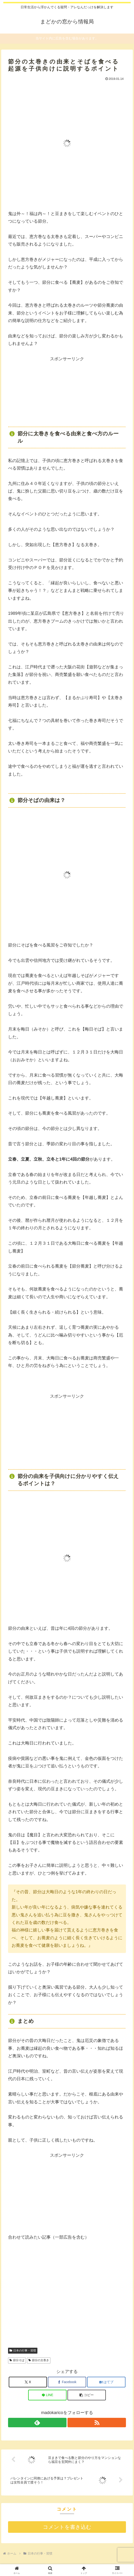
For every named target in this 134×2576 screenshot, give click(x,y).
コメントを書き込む (67, 2527)
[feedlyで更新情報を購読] (37, 2422)
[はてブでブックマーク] (106, 2382)
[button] (86, 2395)
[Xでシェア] (28, 2382)
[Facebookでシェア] (67, 2382)
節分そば (16, 2360)
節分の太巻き (38, 2360)
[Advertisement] (67, 392)
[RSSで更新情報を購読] (96, 2422)
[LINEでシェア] (47, 2395)
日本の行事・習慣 (22, 2350)
